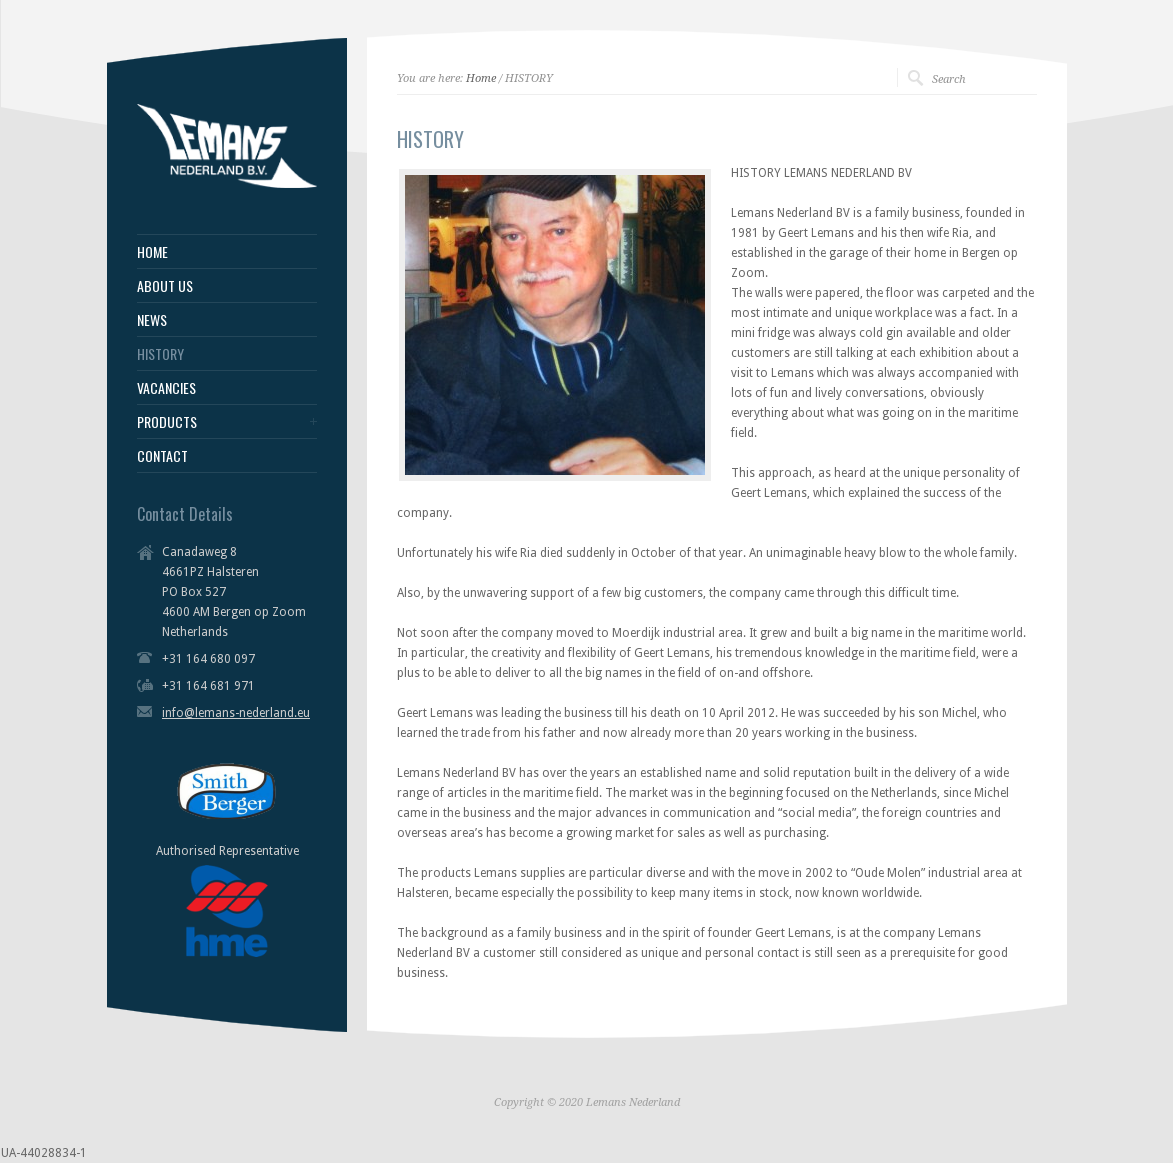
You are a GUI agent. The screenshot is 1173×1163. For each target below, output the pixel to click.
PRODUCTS (167, 422)
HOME (152, 252)
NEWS (152, 320)
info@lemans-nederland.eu (236, 713)
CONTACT (162, 456)
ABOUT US (165, 286)
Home (481, 78)
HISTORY (160, 354)
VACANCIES (166, 388)
